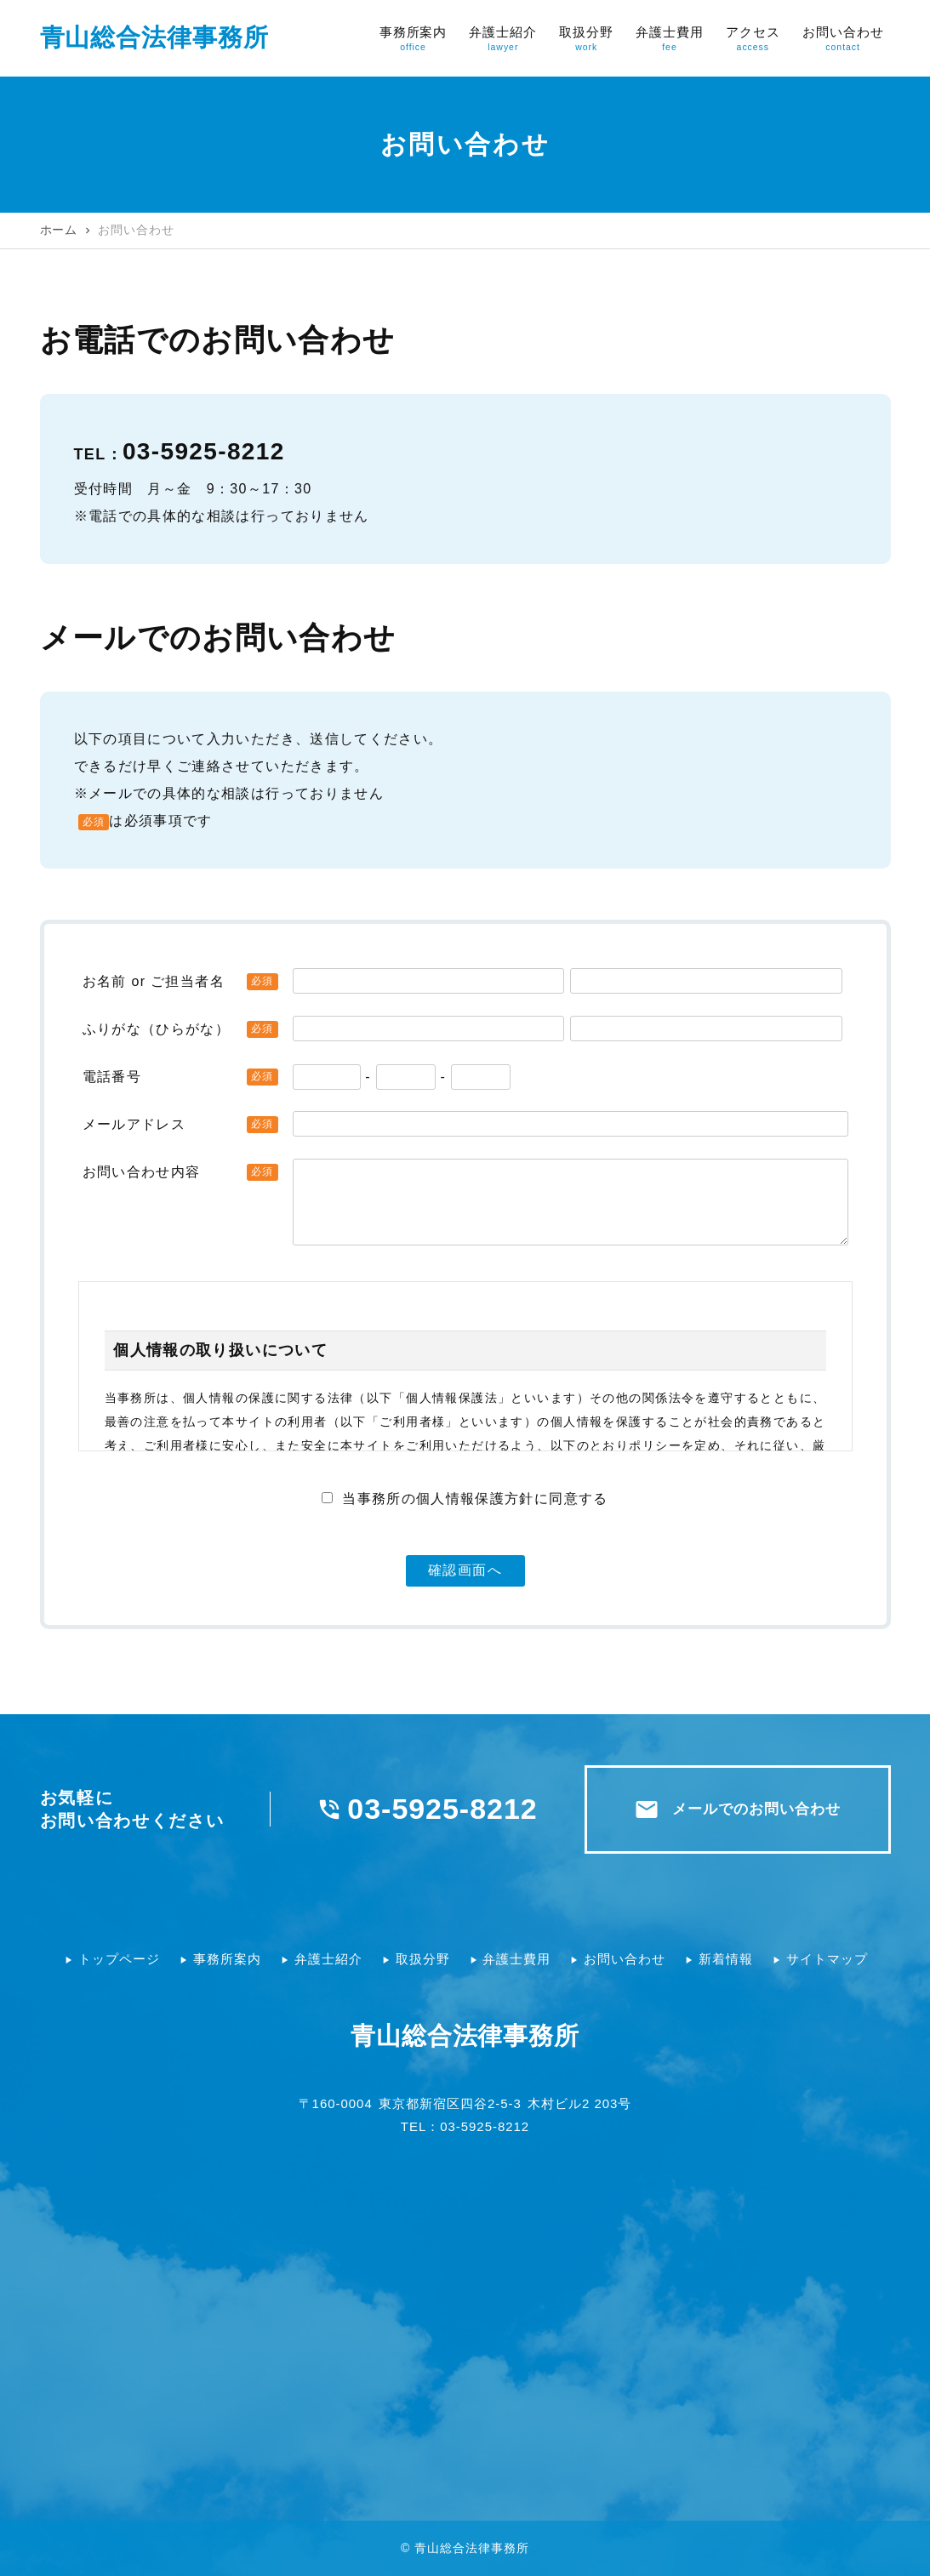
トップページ (119, 1959)
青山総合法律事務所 (155, 37)
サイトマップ (827, 1959)
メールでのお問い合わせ (737, 1809)
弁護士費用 (516, 1959)
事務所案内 (227, 1959)
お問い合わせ (624, 1959)
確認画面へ (465, 1570)
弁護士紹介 (328, 1959)
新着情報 (726, 1959)
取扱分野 (423, 1959)
